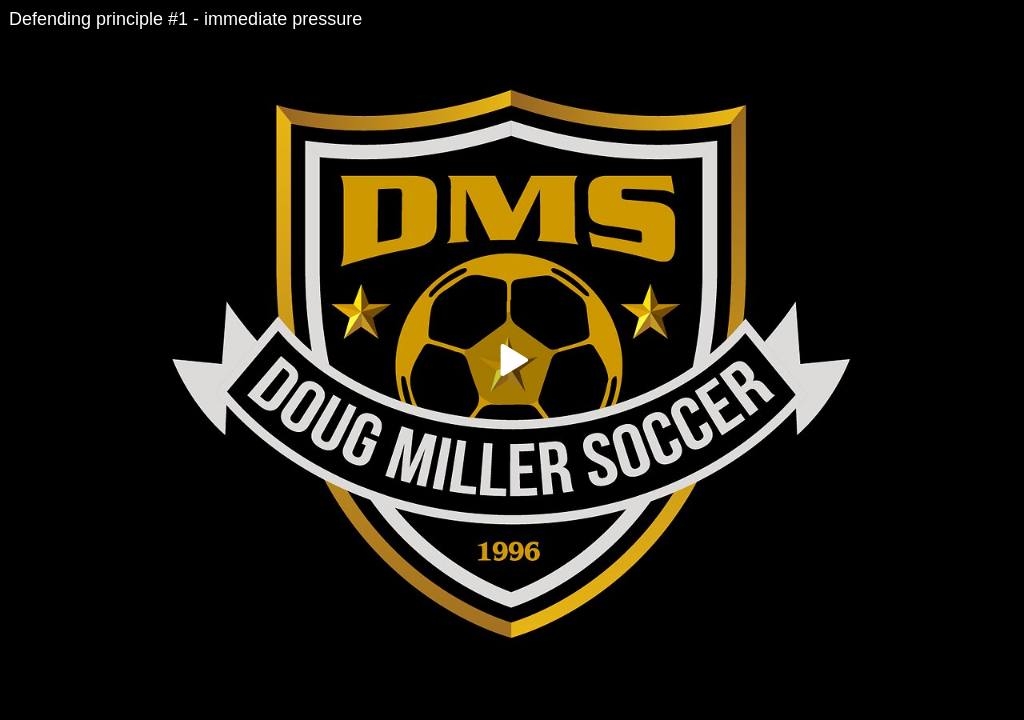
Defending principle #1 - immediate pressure (185, 19)
